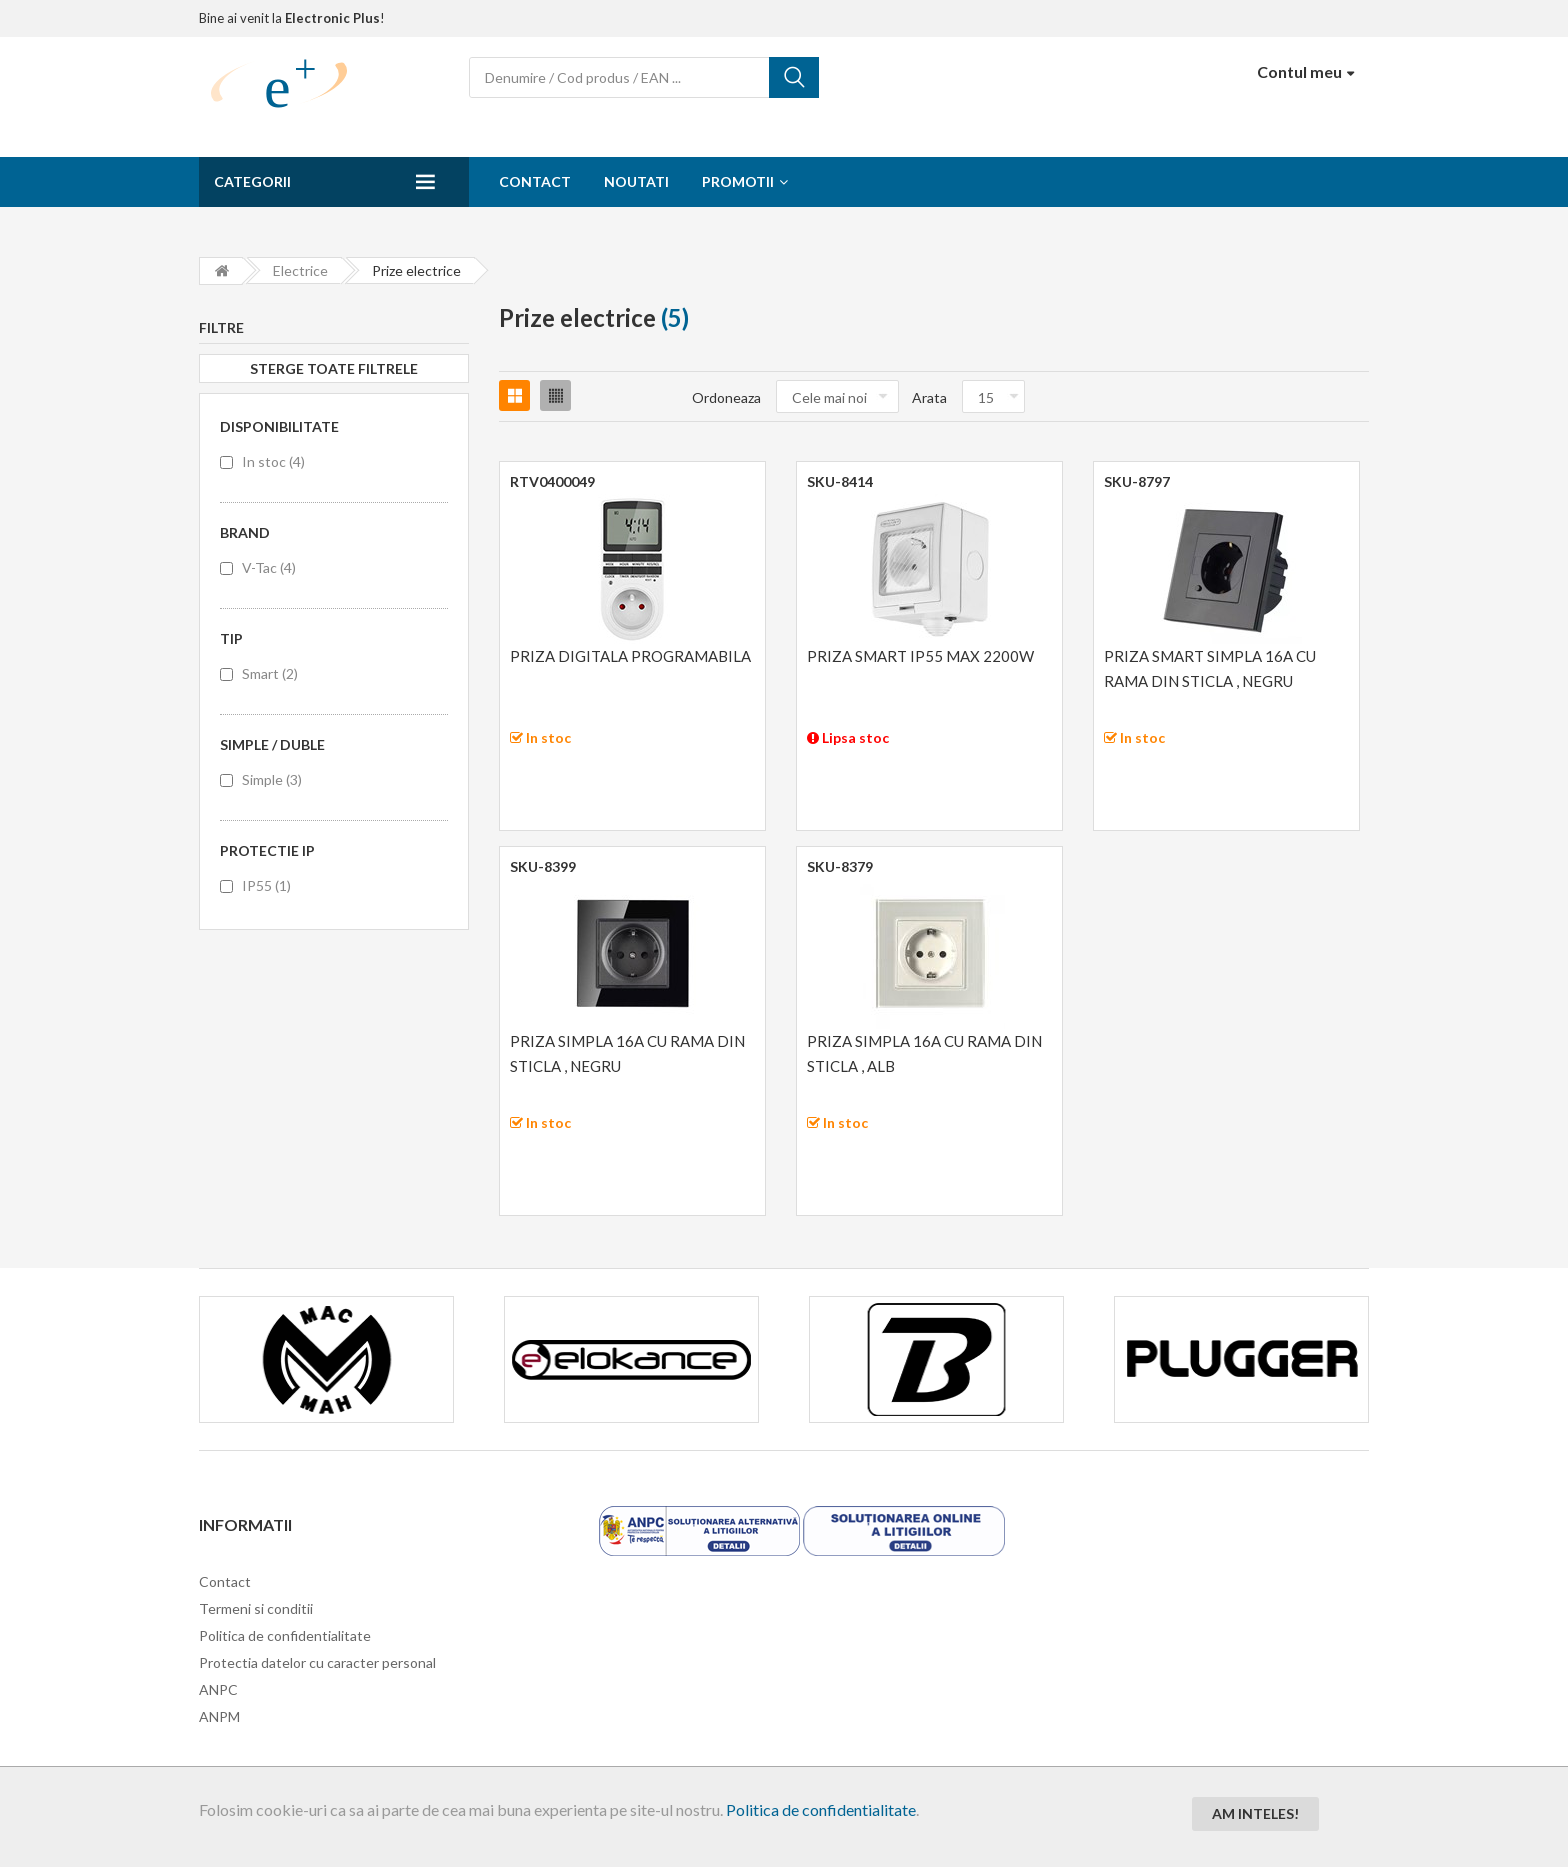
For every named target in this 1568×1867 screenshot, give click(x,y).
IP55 (266, 885)
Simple (272, 779)
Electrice (300, 270)
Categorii (252, 181)
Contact (535, 181)
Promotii (738, 181)
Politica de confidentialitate (821, 1809)
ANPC (218, 1689)
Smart (270, 673)
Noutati (636, 181)
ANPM (219, 1716)
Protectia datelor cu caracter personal (317, 1662)
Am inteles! (1255, 1813)
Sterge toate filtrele (334, 368)
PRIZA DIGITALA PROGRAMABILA (630, 656)
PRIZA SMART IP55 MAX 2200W (920, 656)
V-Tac (269, 567)
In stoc (273, 461)
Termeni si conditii (256, 1608)
